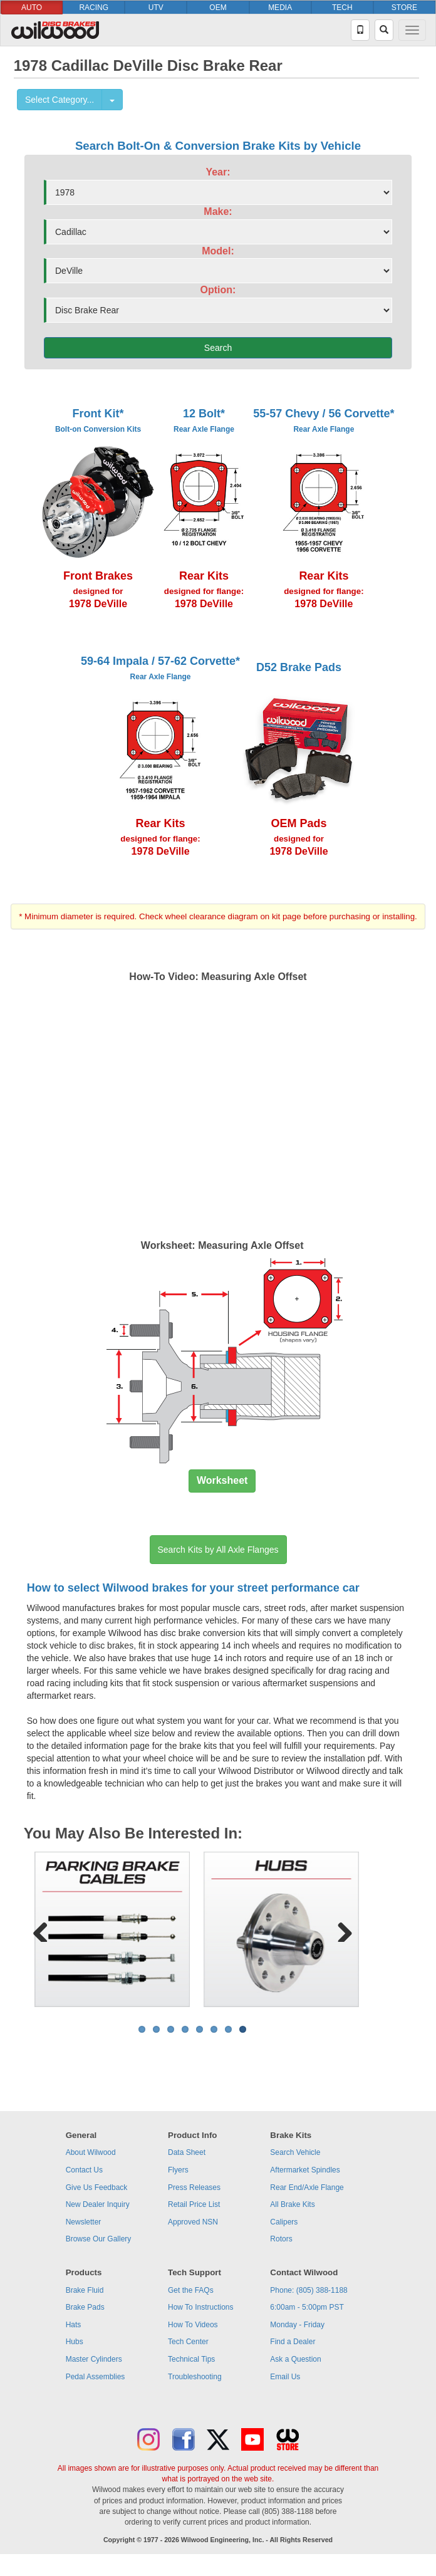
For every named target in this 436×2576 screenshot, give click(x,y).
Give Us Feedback (97, 2187)
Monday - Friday (297, 2324)
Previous (45, 1929)
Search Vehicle (295, 2152)
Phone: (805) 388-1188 (308, 2290)
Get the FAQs (191, 2290)
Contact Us (84, 2170)
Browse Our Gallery (99, 2238)
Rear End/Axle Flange (306, 2187)
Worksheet (222, 1480)
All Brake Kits (292, 2204)
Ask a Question (295, 2359)
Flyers (178, 2170)
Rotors (281, 2238)
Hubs (74, 2341)
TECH (342, 7)
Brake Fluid (85, 2290)
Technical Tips (191, 2359)
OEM (217, 7)
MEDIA (280, 7)
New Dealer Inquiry (98, 2204)
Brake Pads (85, 2307)
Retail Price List (194, 2204)
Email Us (285, 2376)
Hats (73, 2324)
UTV (156, 7)
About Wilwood (91, 2152)
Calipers (284, 2222)
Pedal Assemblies (95, 2376)
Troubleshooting (195, 2376)
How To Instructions (201, 2307)
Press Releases (194, 2187)
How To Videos (193, 2324)
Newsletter (83, 2222)
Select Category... (59, 100)
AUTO (31, 7)
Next (340, 1929)
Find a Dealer (292, 2341)
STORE (404, 7)
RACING (93, 7)
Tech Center (188, 2341)
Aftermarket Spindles (305, 2170)
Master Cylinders (94, 2359)
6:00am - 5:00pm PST (306, 2307)
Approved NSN (193, 2222)
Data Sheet (186, 2152)
